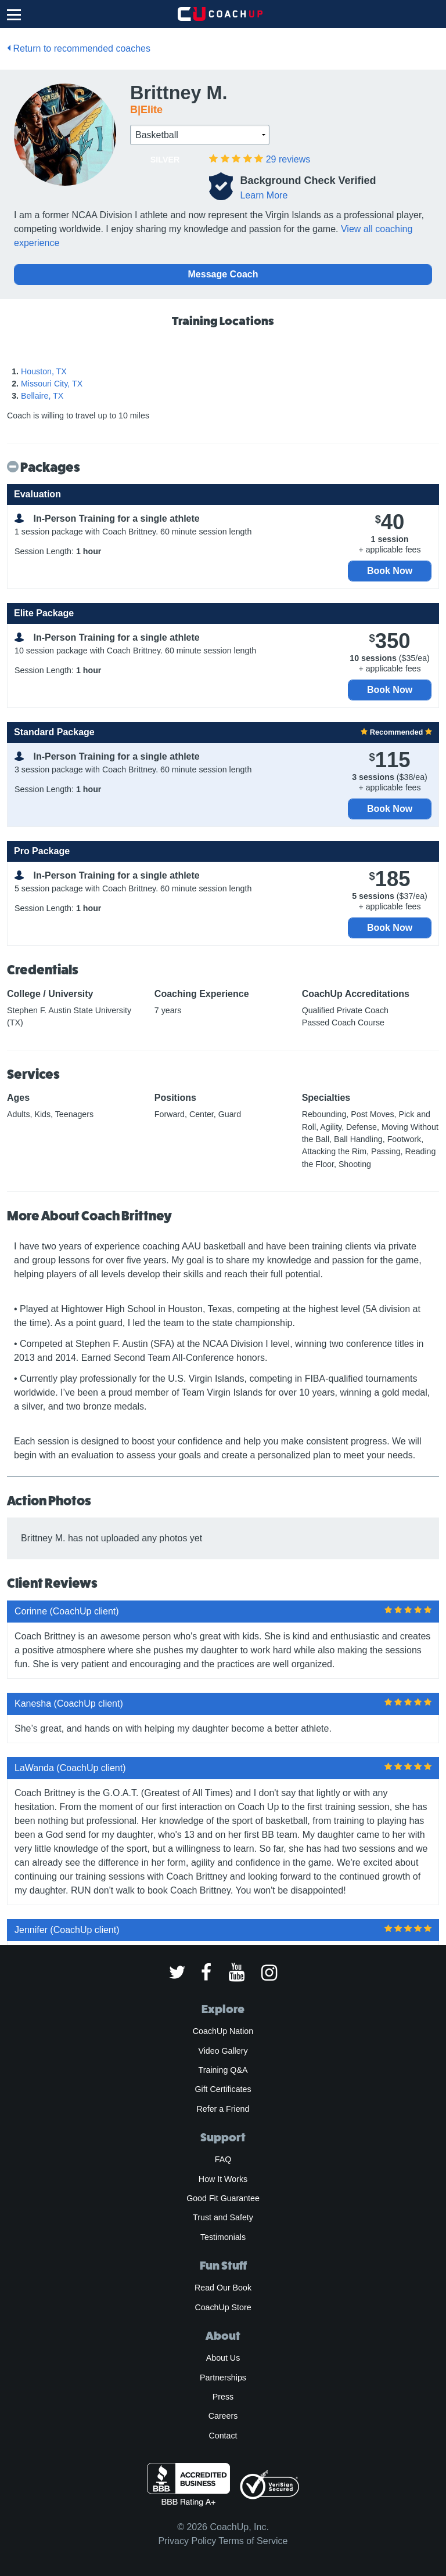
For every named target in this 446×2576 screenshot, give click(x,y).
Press (223, 2396)
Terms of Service (252, 2541)
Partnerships (223, 2377)
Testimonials (223, 2237)
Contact (222, 2435)
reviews (288, 159)
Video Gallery (222, 2050)
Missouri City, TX (51, 383)
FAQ (223, 2159)
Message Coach (223, 274)
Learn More (263, 195)
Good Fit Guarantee (223, 2198)
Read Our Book (223, 2287)
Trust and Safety (223, 2217)
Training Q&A (223, 2070)
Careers (223, 2415)
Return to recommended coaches (78, 48)
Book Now (389, 571)
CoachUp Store (223, 2307)
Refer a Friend (223, 2108)
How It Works (223, 2179)
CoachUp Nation (223, 2031)
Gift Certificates (223, 2089)
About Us (223, 2357)
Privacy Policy (188, 2541)
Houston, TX (44, 371)
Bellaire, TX (42, 395)
